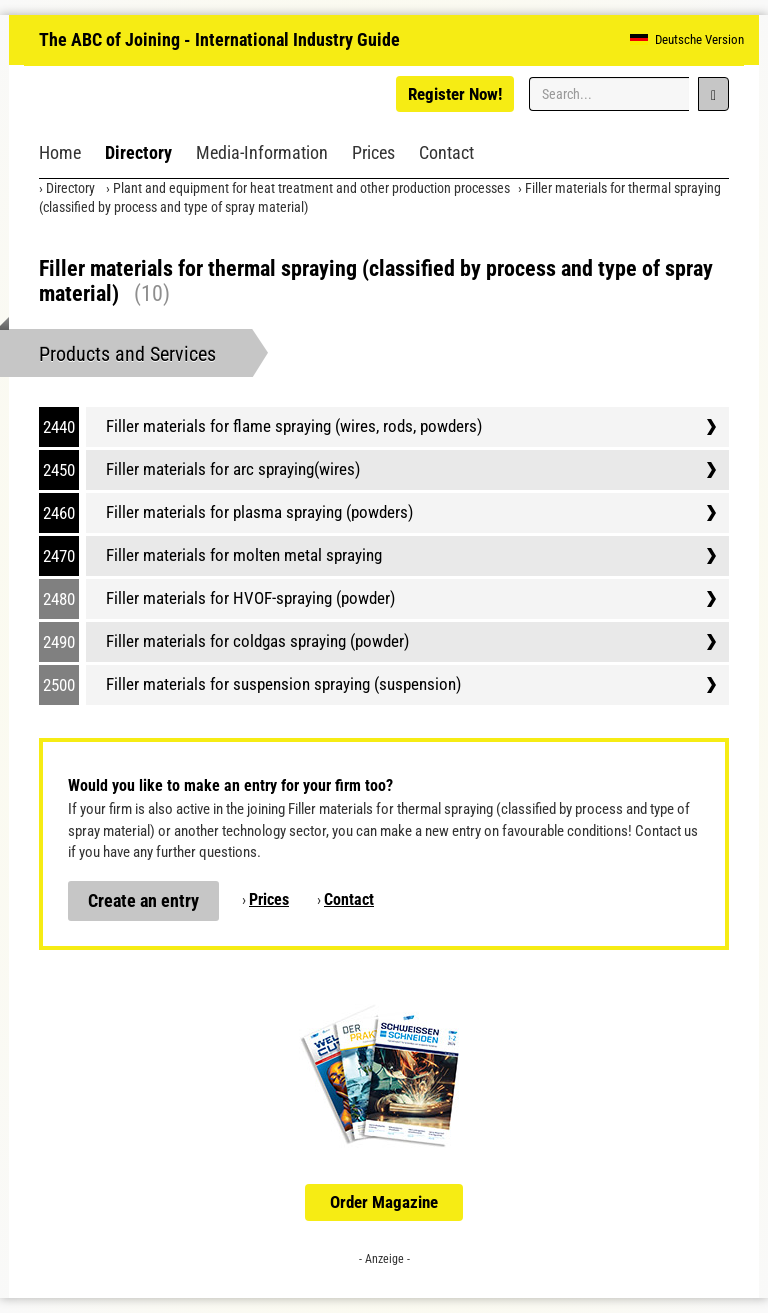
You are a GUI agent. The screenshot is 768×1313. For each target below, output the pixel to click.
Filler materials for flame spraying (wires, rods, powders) (294, 426)
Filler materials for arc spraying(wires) (233, 469)
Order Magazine (384, 1202)
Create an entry (143, 900)
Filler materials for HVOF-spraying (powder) (250, 598)
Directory (138, 152)
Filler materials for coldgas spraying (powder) (257, 641)
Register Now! (455, 94)
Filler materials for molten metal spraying (244, 555)
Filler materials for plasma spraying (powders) (259, 512)
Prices (373, 152)
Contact (446, 152)
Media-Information (262, 152)
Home (60, 152)
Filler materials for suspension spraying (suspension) (283, 684)
